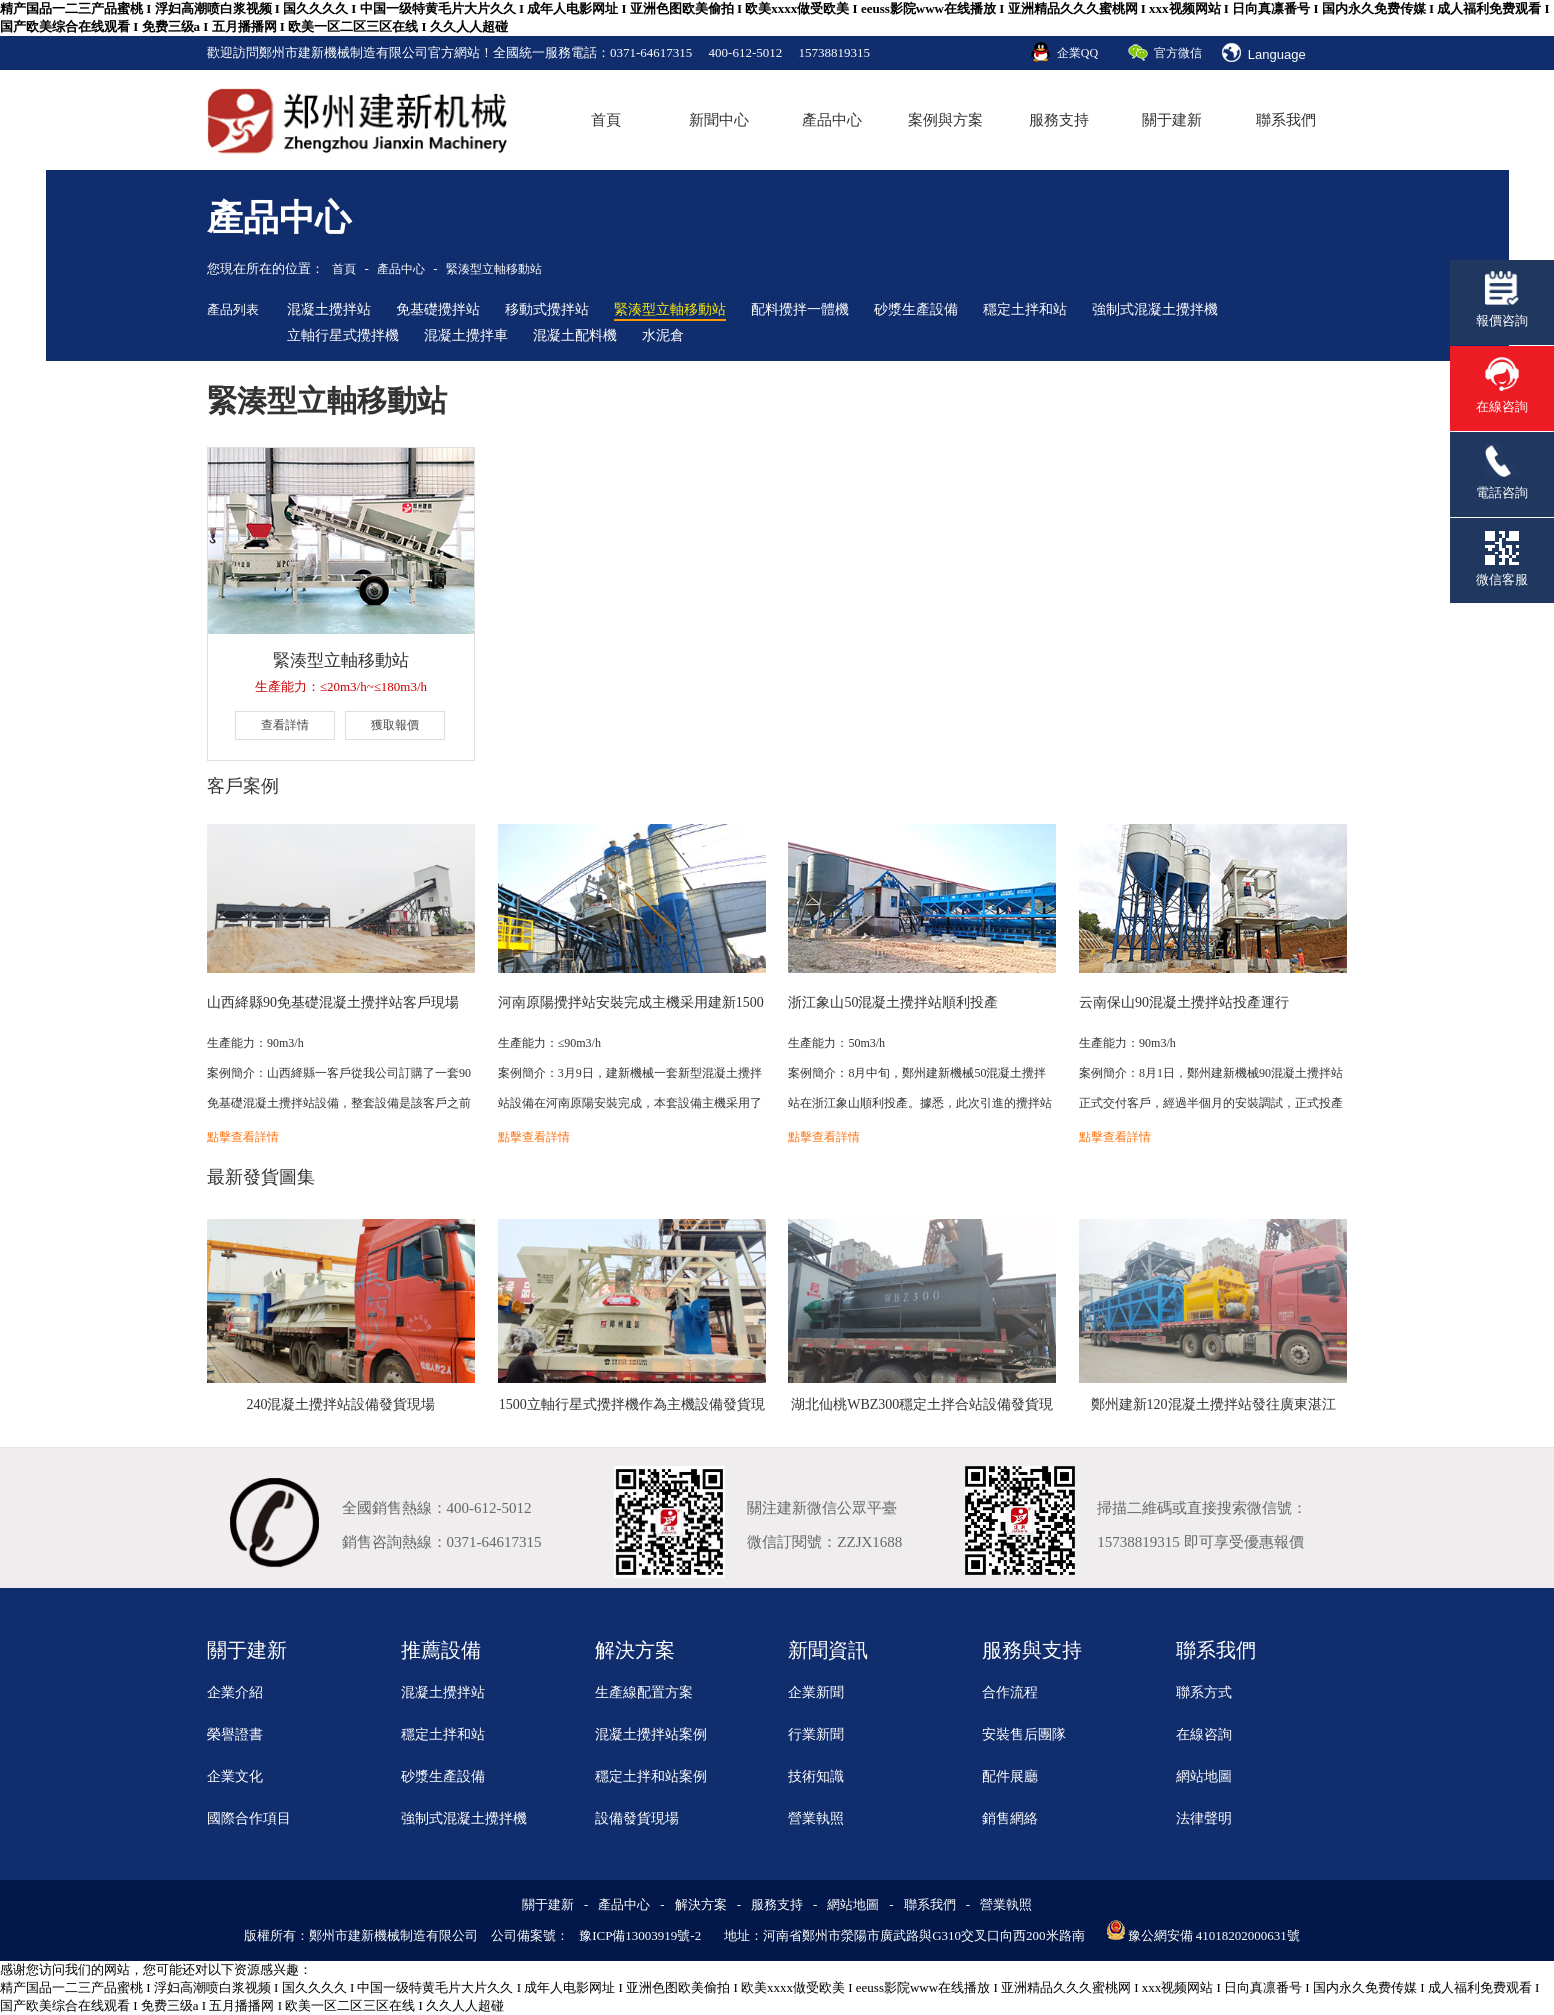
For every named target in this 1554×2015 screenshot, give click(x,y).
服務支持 (1059, 120)
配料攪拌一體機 (800, 309)
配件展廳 (1010, 1776)
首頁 (606, 120)
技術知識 (816, 1776)
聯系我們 (1286, 120)
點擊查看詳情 (243, 1137)
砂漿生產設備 (916, 309)
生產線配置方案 (644, 1692)
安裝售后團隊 (1024, 1734)
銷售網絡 (1010, 1818)
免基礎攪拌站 (438, 309)
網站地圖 (1204, 1776)
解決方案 (701, 1904)
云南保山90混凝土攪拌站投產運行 (1184, 1002)
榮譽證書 (235, 1734)
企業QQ (1077, 53)
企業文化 (235, 1776)
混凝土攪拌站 (329, 309)
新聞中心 (719, 120)
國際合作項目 (249, 1818)
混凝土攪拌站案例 (651, 1734)
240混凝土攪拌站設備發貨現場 (340, 1404)
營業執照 (816, 1818)
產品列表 (233, 309)
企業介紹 (235, 1692)
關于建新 (1172, 120)
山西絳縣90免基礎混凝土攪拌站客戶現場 (333, 1002)
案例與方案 (945, 120)
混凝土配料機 (575, 335)
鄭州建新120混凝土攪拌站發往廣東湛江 (1213, 1404)
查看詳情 (285, 725)
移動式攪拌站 (547, 309)
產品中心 (832, 120)
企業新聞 (816, 1692)
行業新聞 (816, 1734)
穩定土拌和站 (1025, 309)
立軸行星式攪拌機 (343, 335)
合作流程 (1010, 1692)
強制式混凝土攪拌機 (1155, 309)
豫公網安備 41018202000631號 (1214, 1935)
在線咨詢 (1204, 1734)
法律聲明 (1204, 1818)
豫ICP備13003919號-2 (640, 1935)
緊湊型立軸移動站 (494, 269)
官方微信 (1178, 53)
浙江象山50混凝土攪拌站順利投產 (893, 1002)
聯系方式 (1204, 1692)
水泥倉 (663, 335)
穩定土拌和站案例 (651, 1776)
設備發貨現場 (637, 1818)
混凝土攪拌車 (466, 335)
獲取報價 (395, 725)
